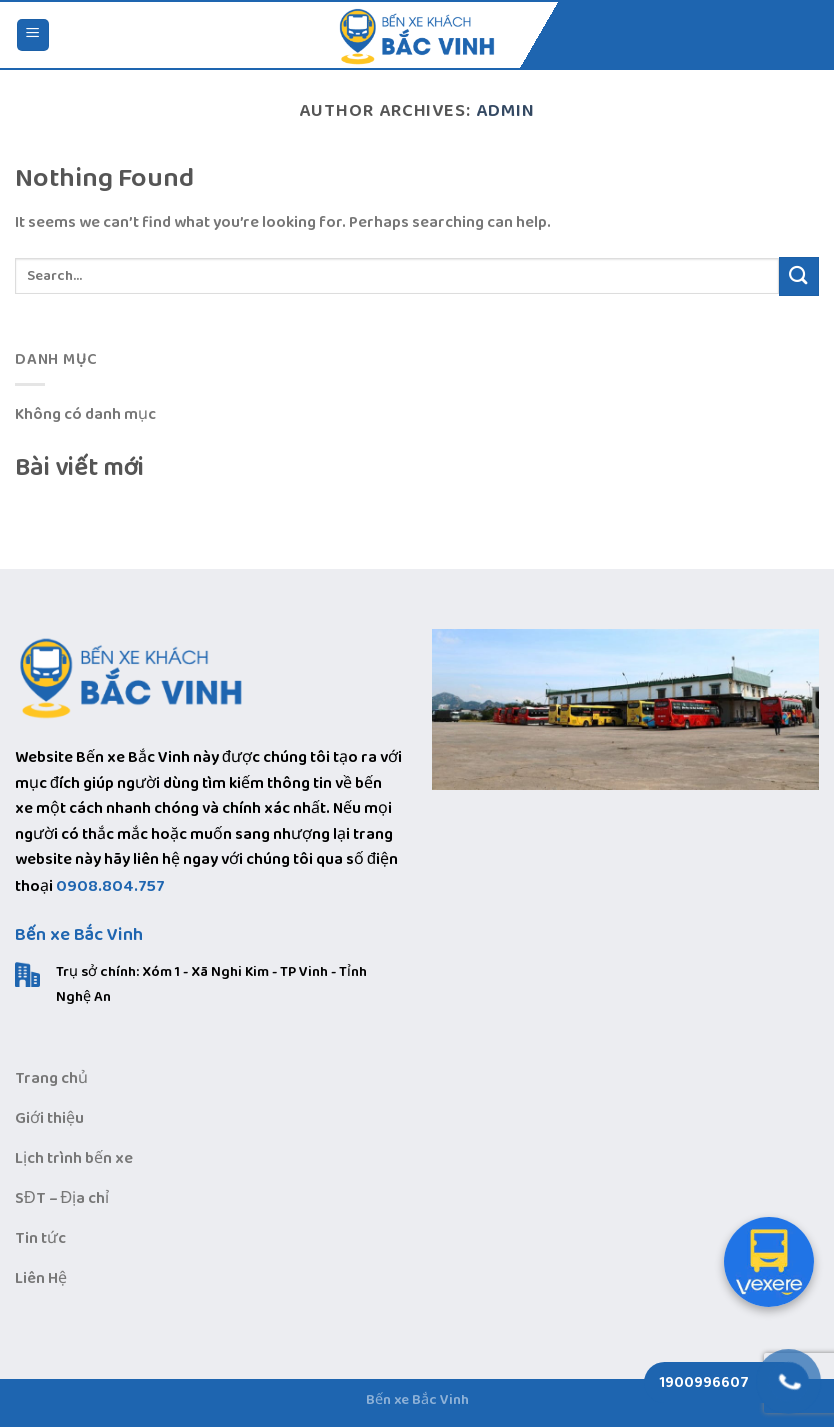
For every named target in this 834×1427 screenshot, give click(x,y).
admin (505, 111)
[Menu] (33, 35)
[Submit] (799, 276)
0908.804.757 (110, 886)
